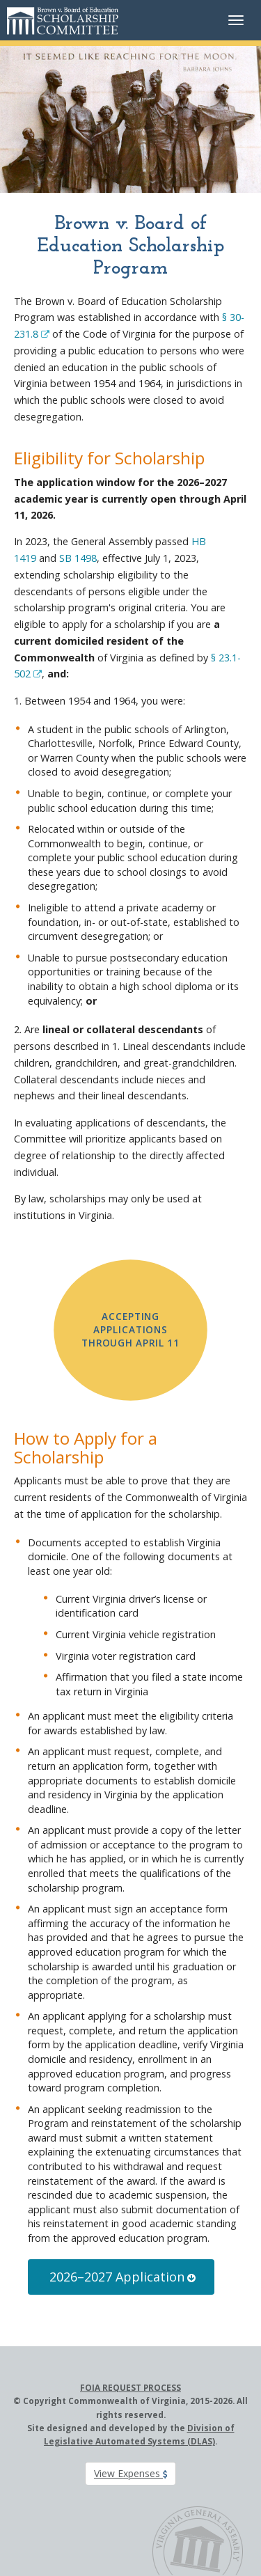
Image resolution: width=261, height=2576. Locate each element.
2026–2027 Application (122, 2276)
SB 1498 (78, 558)
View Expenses (130, 2473)
